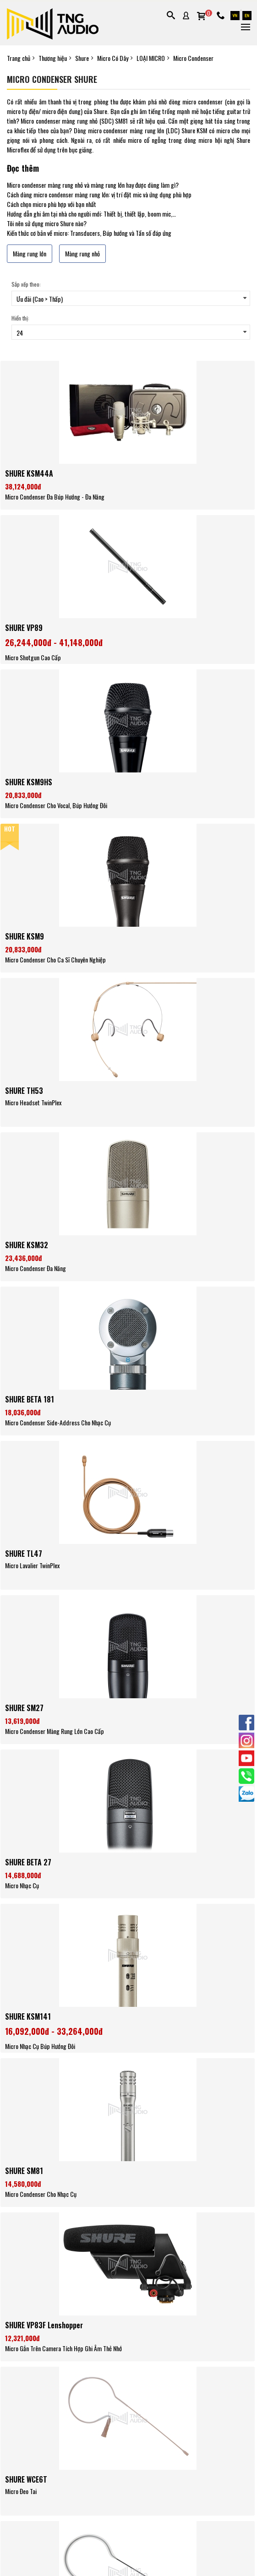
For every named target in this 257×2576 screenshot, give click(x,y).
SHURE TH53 (24, 1090)
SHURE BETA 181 (29, 1399)
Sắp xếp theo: (26, 284)
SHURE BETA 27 (28, 1862)
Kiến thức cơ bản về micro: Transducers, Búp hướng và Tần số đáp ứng (89, 233)
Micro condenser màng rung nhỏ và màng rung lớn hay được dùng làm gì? (93, 185)
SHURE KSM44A (29, 473)
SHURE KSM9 (24, 936)
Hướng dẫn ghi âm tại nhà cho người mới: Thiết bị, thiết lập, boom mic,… (91, 213)
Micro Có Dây (112, 58)
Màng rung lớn (29, 253)
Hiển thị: (20, 318)
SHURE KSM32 (26, 1244)
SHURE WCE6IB (27, 2540)
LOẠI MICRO (151, 58)
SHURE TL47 (23, 1553)
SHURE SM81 (24, 2170)
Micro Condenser (193, 58)
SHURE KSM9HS (28, 782)
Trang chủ (18, 58)
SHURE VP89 (24, 627)
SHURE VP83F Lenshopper (44, 2325)
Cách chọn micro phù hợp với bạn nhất (51, 204)
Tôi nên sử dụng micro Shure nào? (47, 223)
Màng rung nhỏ (82, 253)
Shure (82, 58)
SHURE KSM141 (28, 2016)
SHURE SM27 (24, 1707)
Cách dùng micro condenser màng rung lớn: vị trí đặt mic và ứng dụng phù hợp (99, 194)
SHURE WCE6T (26, 2479)
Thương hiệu (52, 58)
